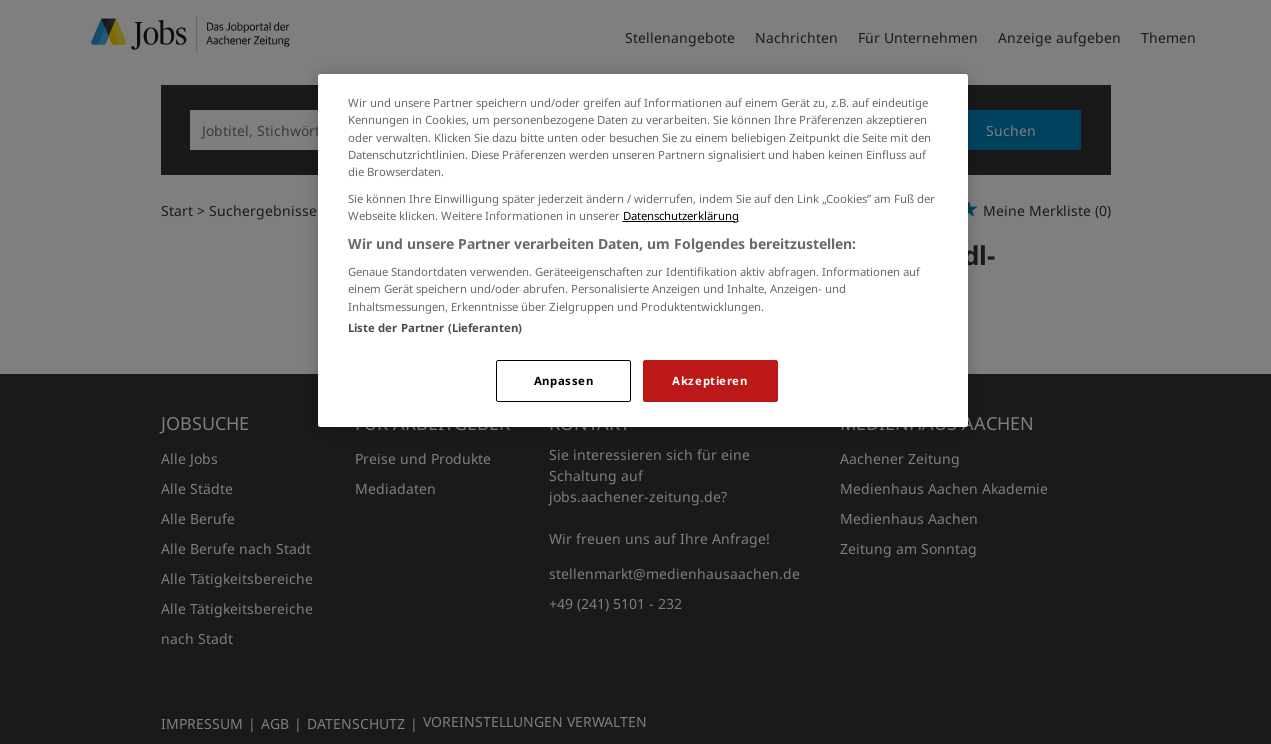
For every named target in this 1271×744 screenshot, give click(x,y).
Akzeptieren (709, 380)
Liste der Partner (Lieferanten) (435, 327)
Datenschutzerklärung (681, 215)
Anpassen (564, 380)
